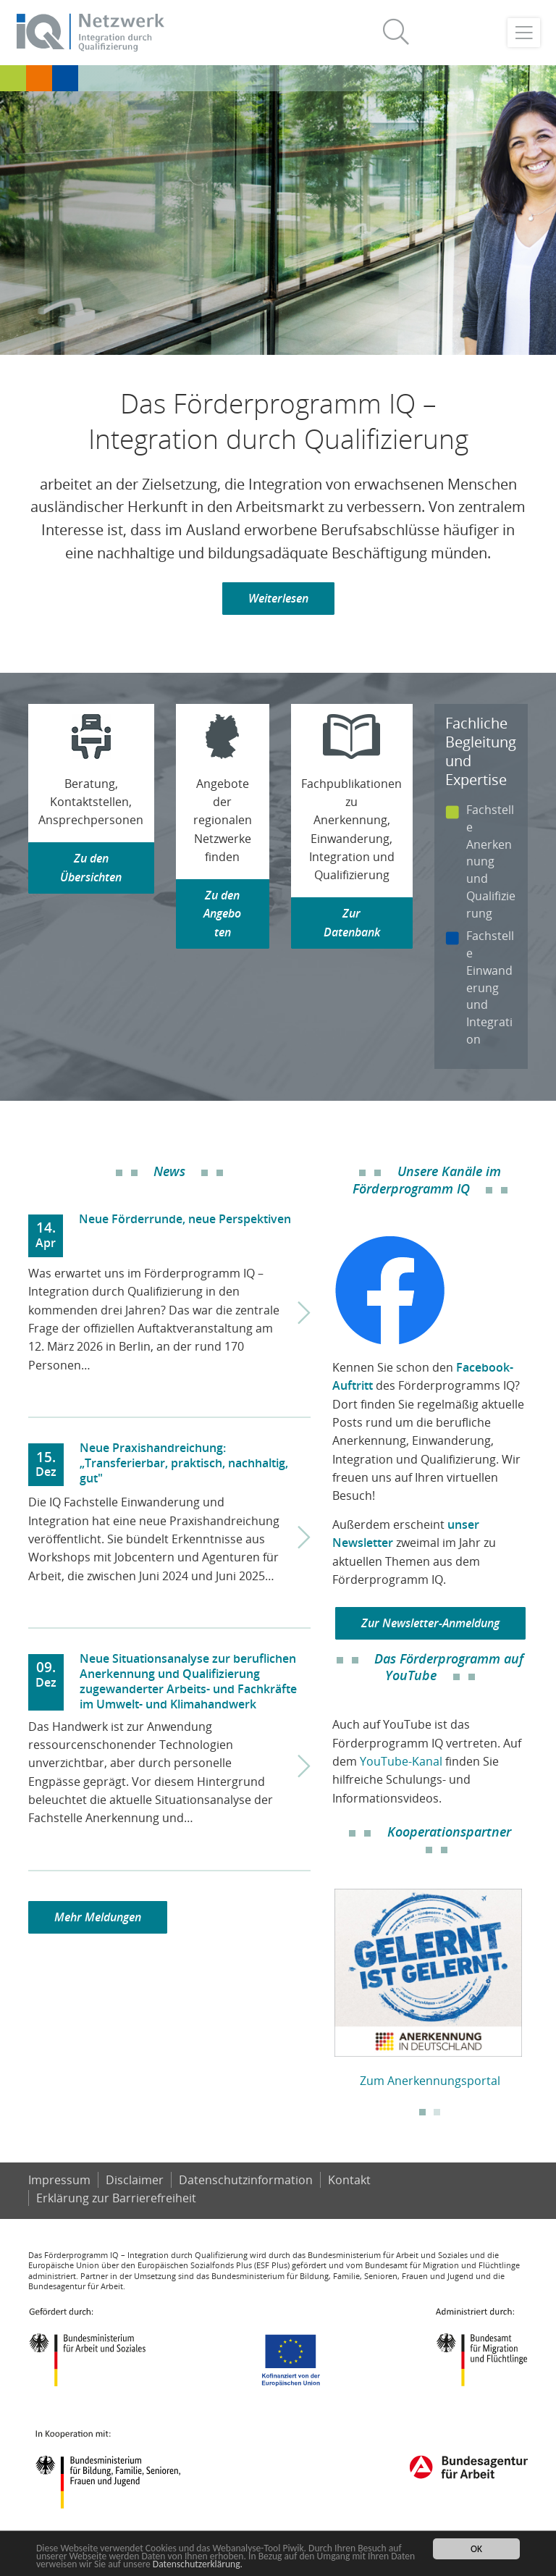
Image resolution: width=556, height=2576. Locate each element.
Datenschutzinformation (246, 2180)
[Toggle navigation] (523, 32)
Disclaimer (135, 2180)
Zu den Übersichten (91, 867)
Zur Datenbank (352, 922)
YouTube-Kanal (401, 1761)
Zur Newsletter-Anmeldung (430, 1623)
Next (538, 1982)
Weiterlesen (278, 598)
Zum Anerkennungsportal (430, 2081)
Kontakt (349, 2180)
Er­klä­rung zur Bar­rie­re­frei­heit (116, 2198)
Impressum (59, 2180)
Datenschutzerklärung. (198, 2564)
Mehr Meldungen (97, 1917)
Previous (321, 1982)
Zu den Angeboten (222, 913)
